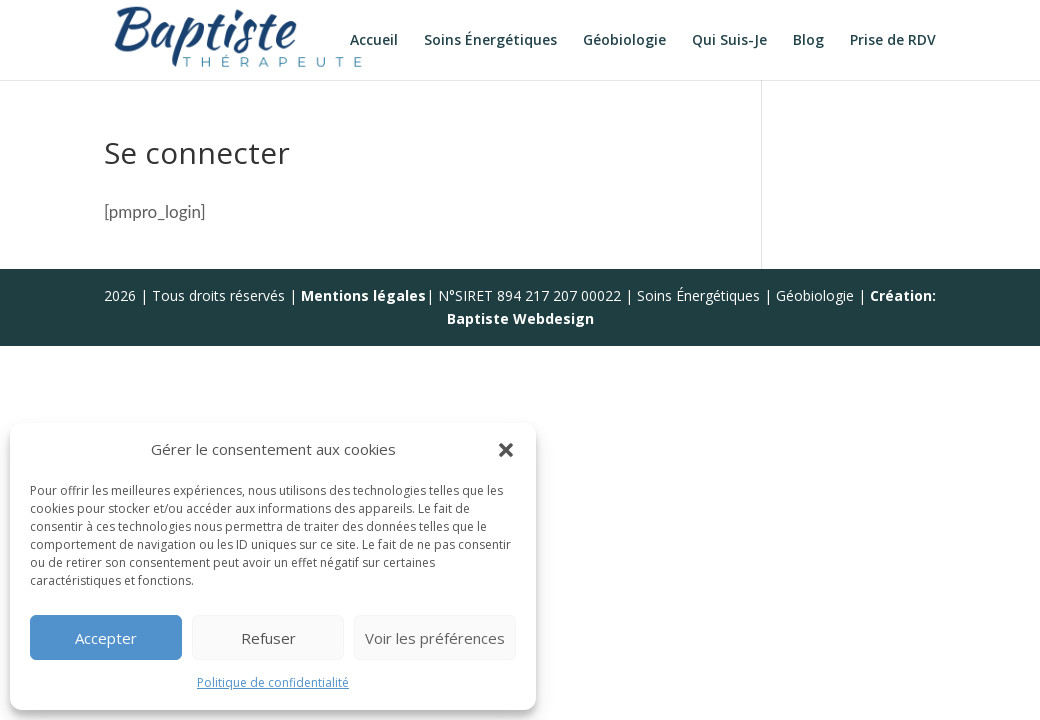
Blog (808, 41)
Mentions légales (363, 295)
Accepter (106, 638)
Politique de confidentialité (273, 682)
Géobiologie (624, 41)
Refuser (268, 638)
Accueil (374, 41)
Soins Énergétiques (490, 41)
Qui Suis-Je (729, 41)
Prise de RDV (893, 41)
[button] (506, 450)
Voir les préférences (435, 638)
